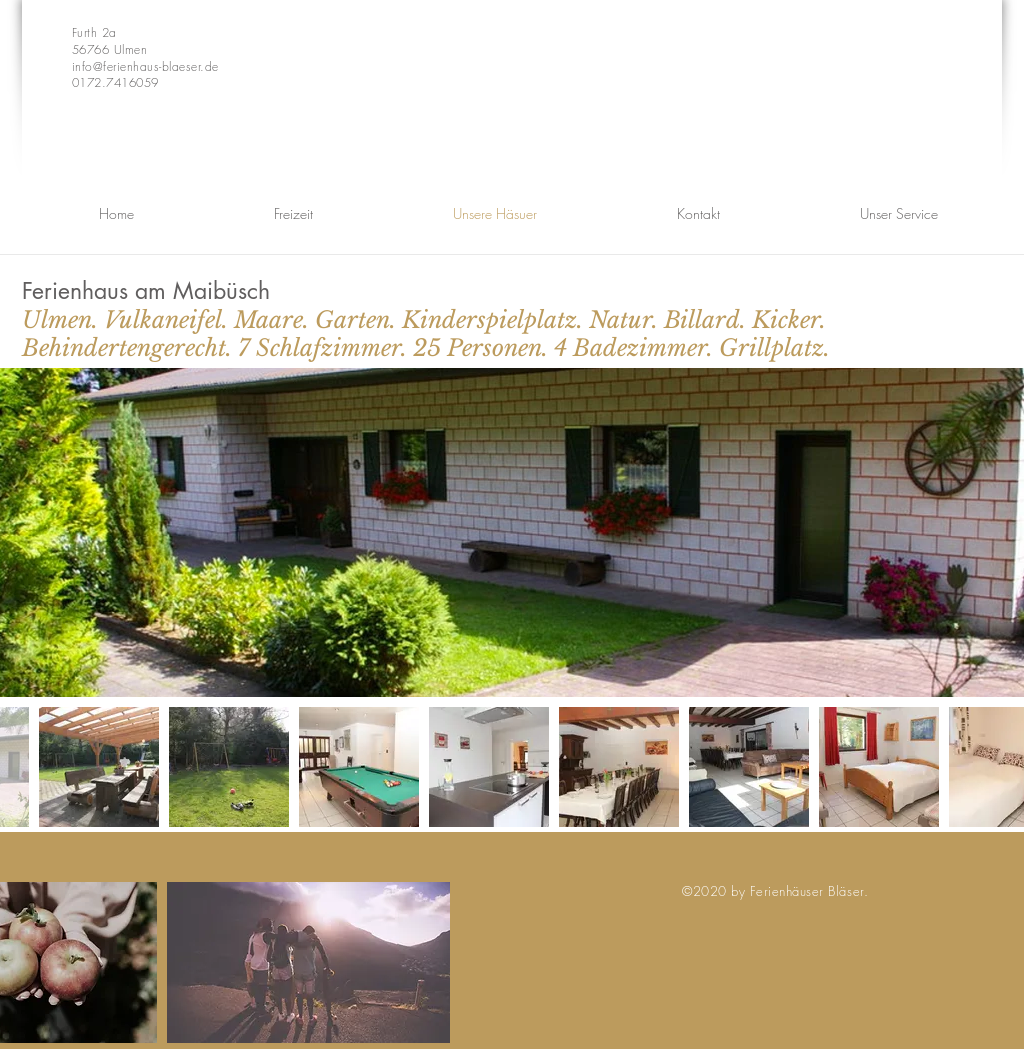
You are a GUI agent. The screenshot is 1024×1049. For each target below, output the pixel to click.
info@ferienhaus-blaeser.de (145, 66)
